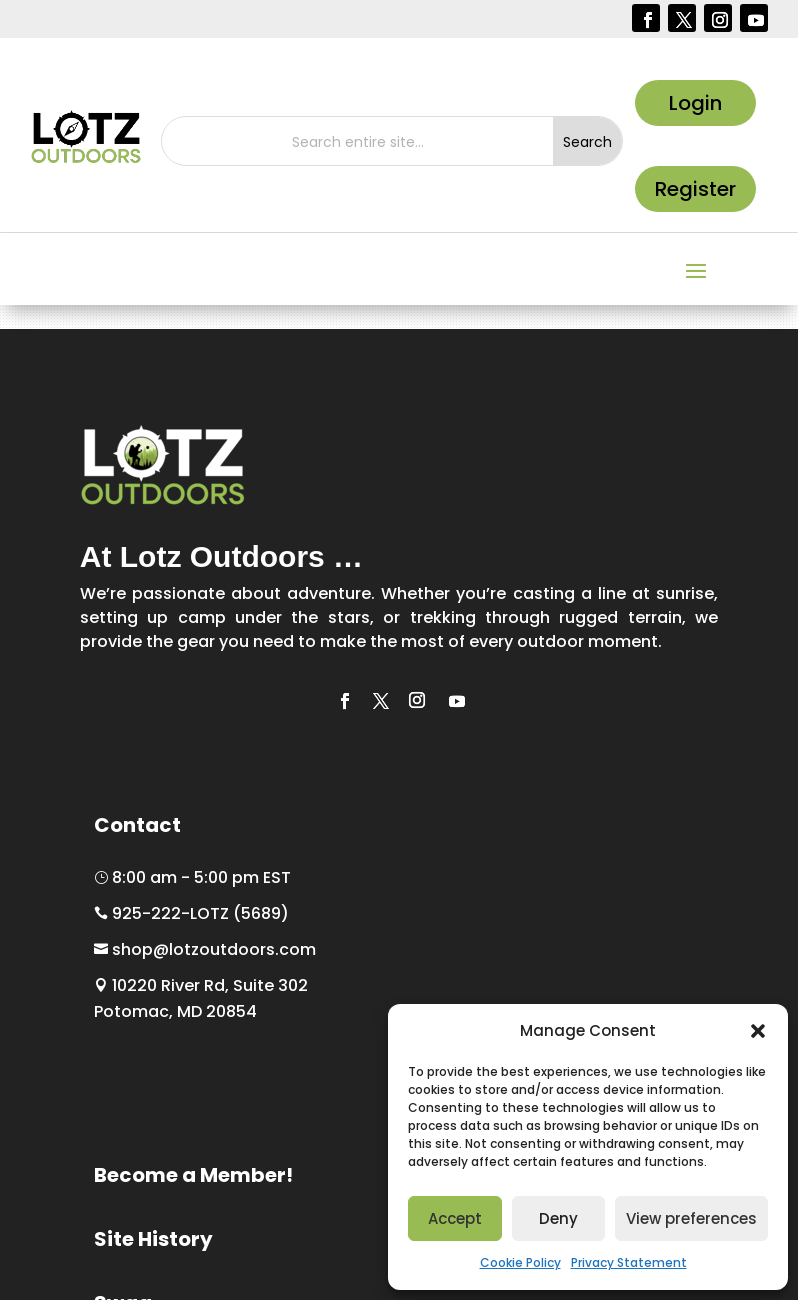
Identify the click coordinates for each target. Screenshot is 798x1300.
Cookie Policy (520, 1262)
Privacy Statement (629, 1262)
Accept (455, 1218)
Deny (558, 1218)
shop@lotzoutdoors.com (205, 949)
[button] (758, 1031)
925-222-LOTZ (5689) (191, 913)
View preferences (691, 1218)
